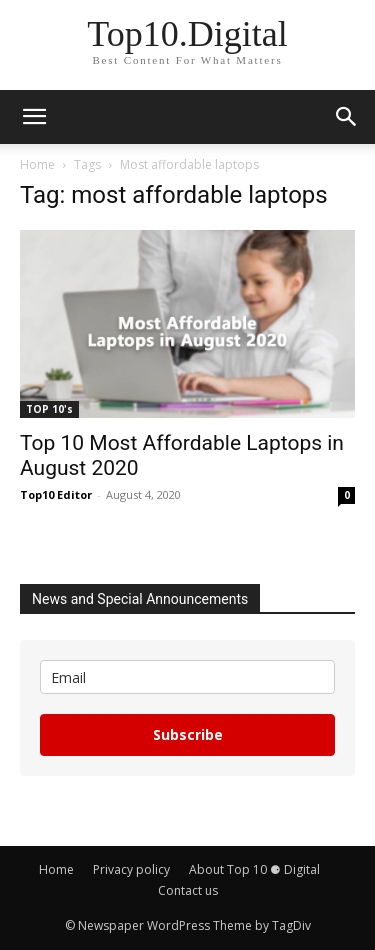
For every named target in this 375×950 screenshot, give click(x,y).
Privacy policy (131, 869)
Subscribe (188, 734)
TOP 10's (49, 409)
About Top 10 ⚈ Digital (254, 869)
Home (37, 164)
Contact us (188, 890)
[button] (34, 117)
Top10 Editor (56, 494)
